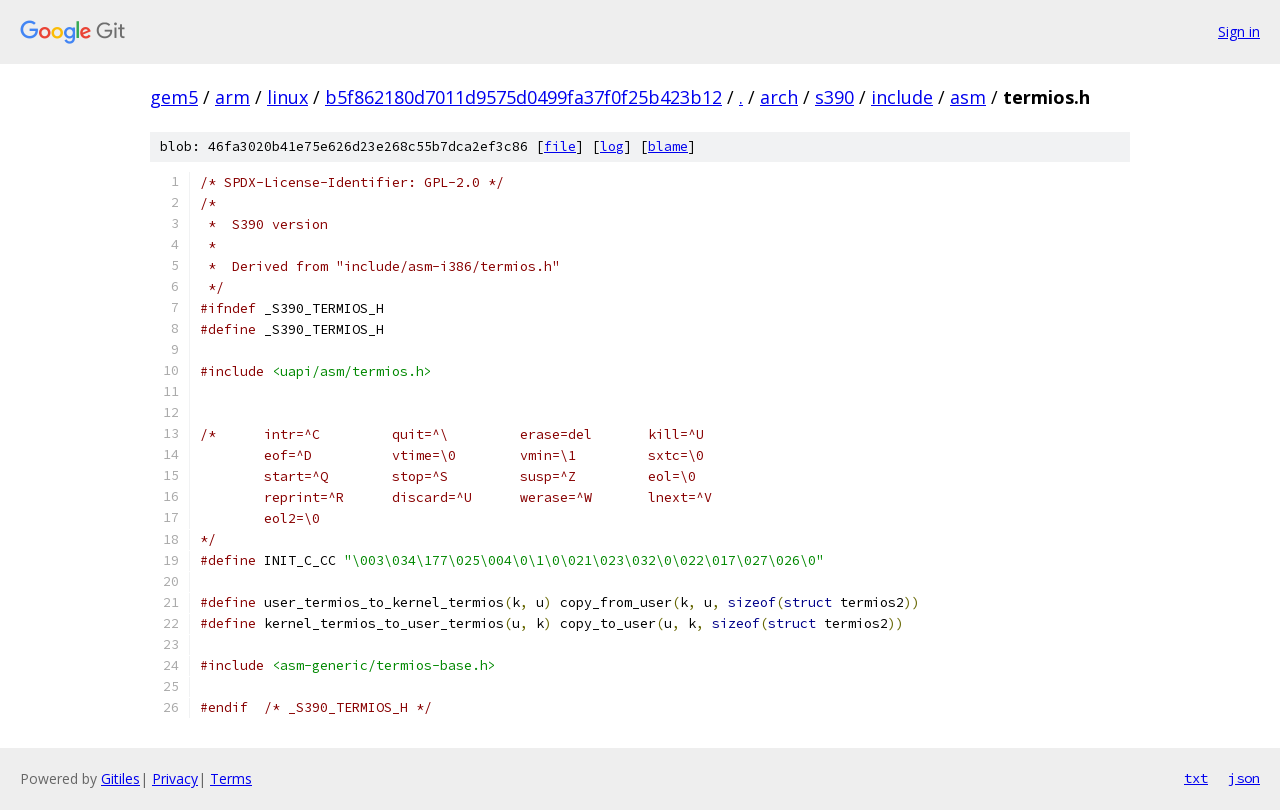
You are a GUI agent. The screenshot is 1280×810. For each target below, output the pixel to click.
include (902, 97)
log (612, 146)
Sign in (1239, 31)
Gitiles (120, 778)
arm (232, 97)
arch (779, 97)
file (560, 146)
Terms (231, 778)
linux (287, 97)
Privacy (175, 778)
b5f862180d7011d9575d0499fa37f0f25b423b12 (523, 97)
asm (968, 97)
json (1244, 778)
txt (1196, 778)
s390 (834, 97)
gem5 (174, 97)
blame (668, 146)
